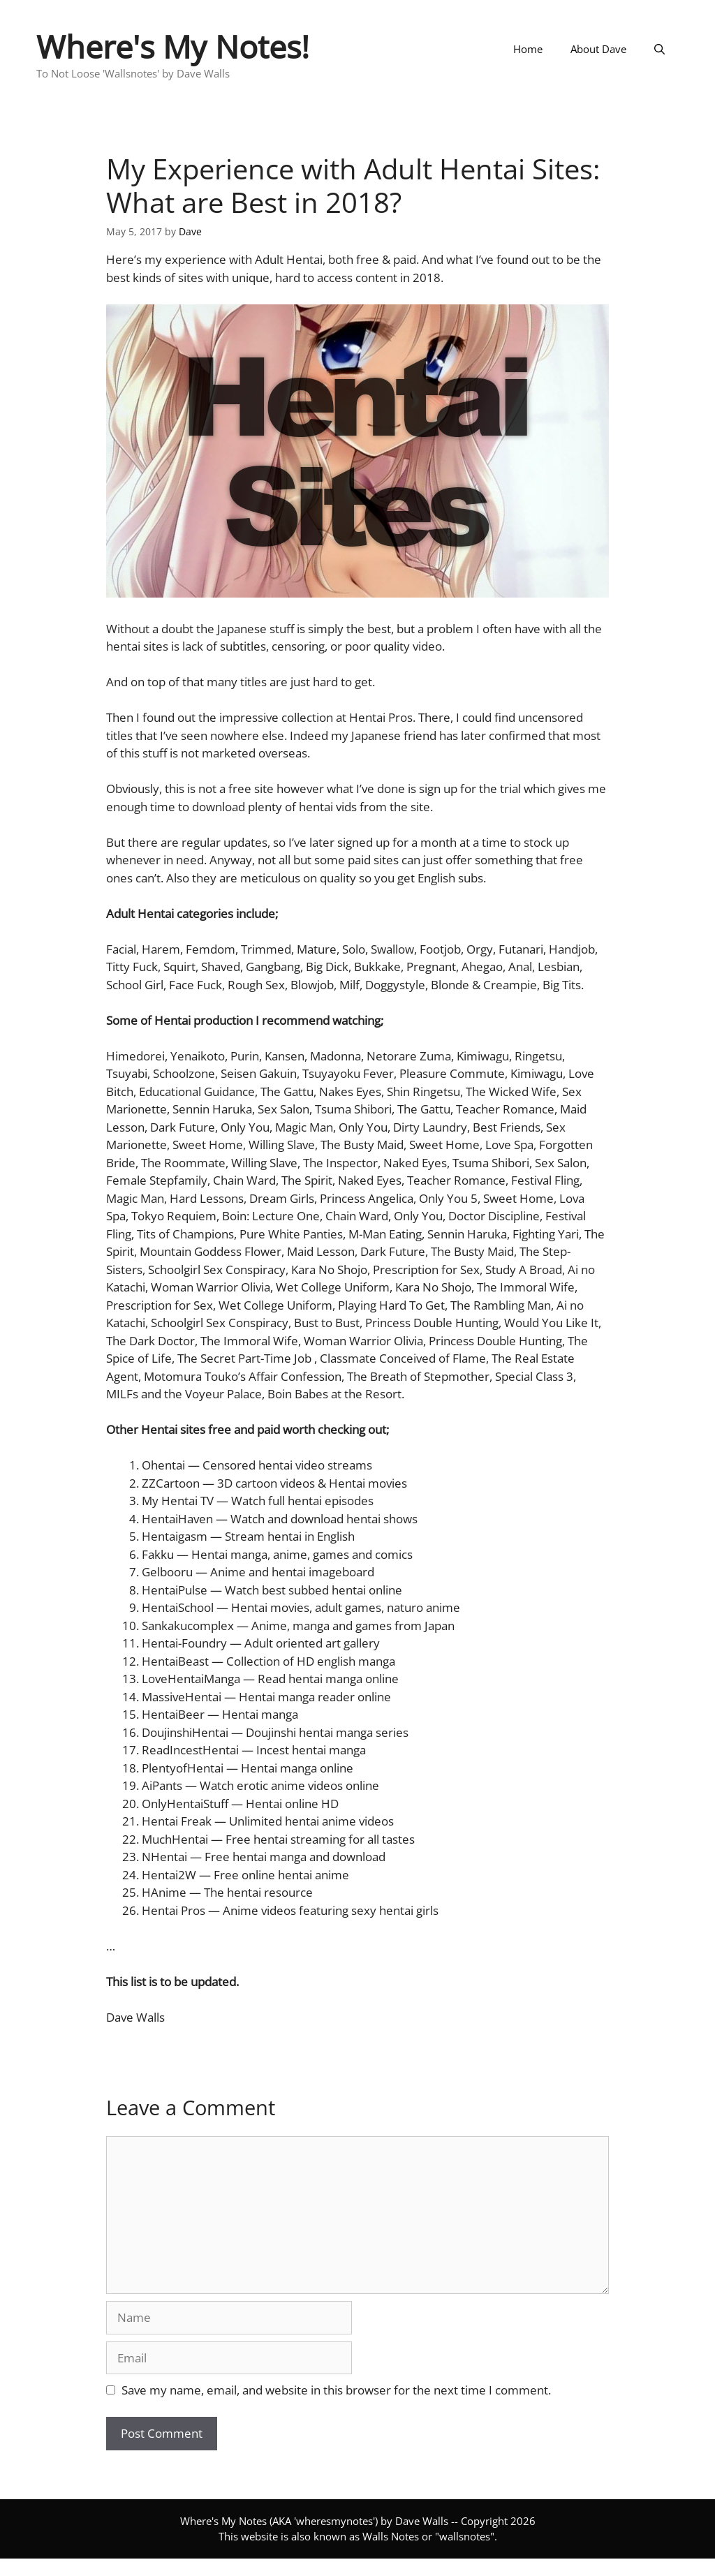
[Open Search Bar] (659, 49)
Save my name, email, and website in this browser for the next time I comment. (336, 2390)
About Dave (598, 49)
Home (528, 49)
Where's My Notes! (172, 46)
